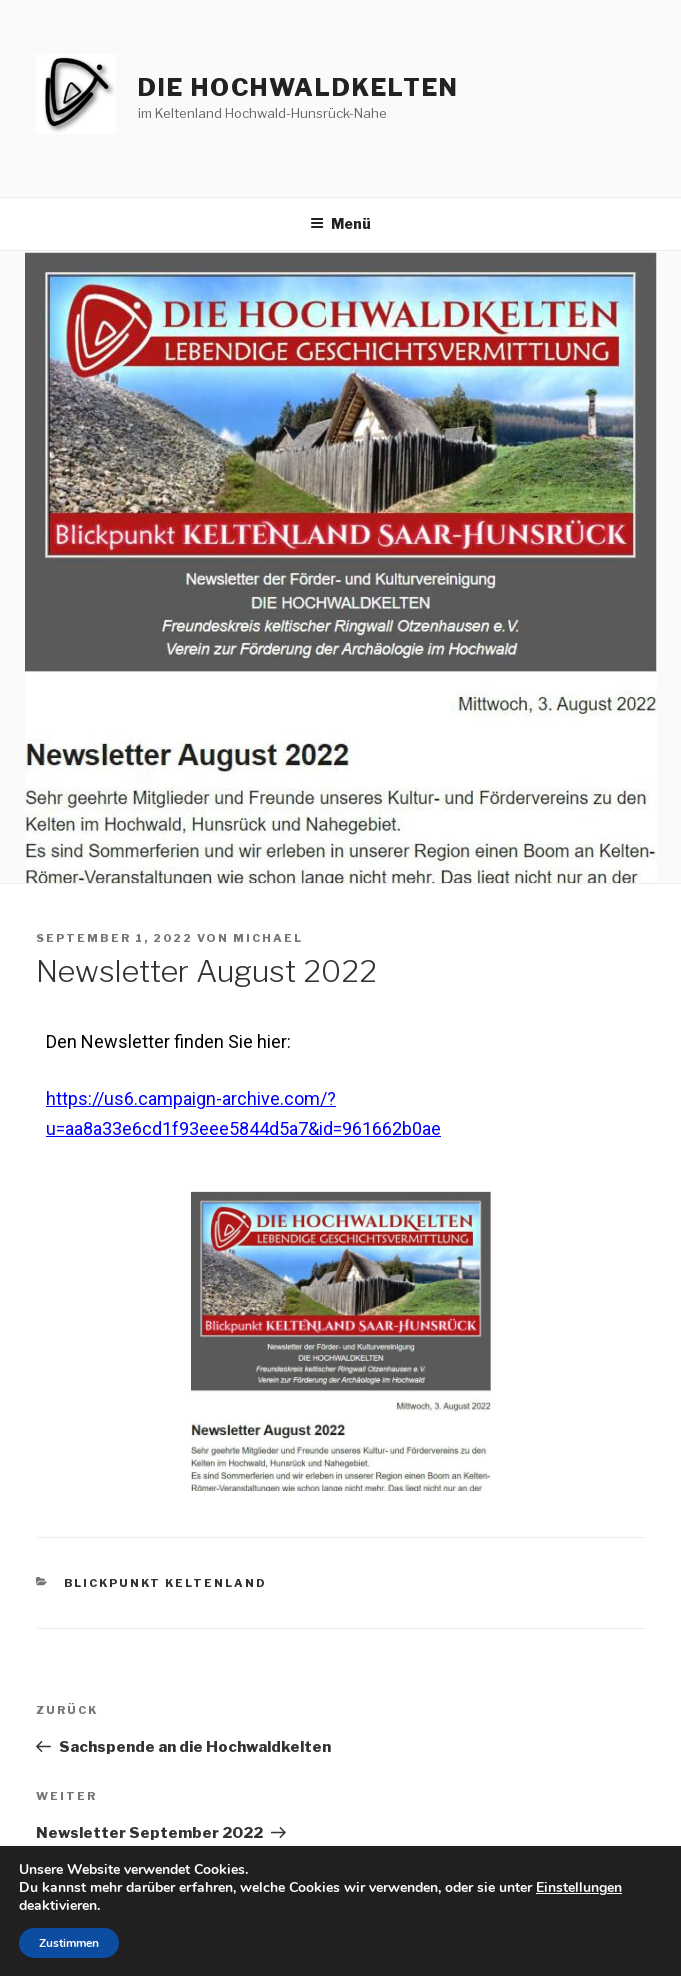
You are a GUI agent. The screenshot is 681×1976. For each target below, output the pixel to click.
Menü (340, 223)
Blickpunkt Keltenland (166, 1583)
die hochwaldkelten (298, 87)
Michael (268, 938)
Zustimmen (69, 1943)
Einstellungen (579, 1888)
